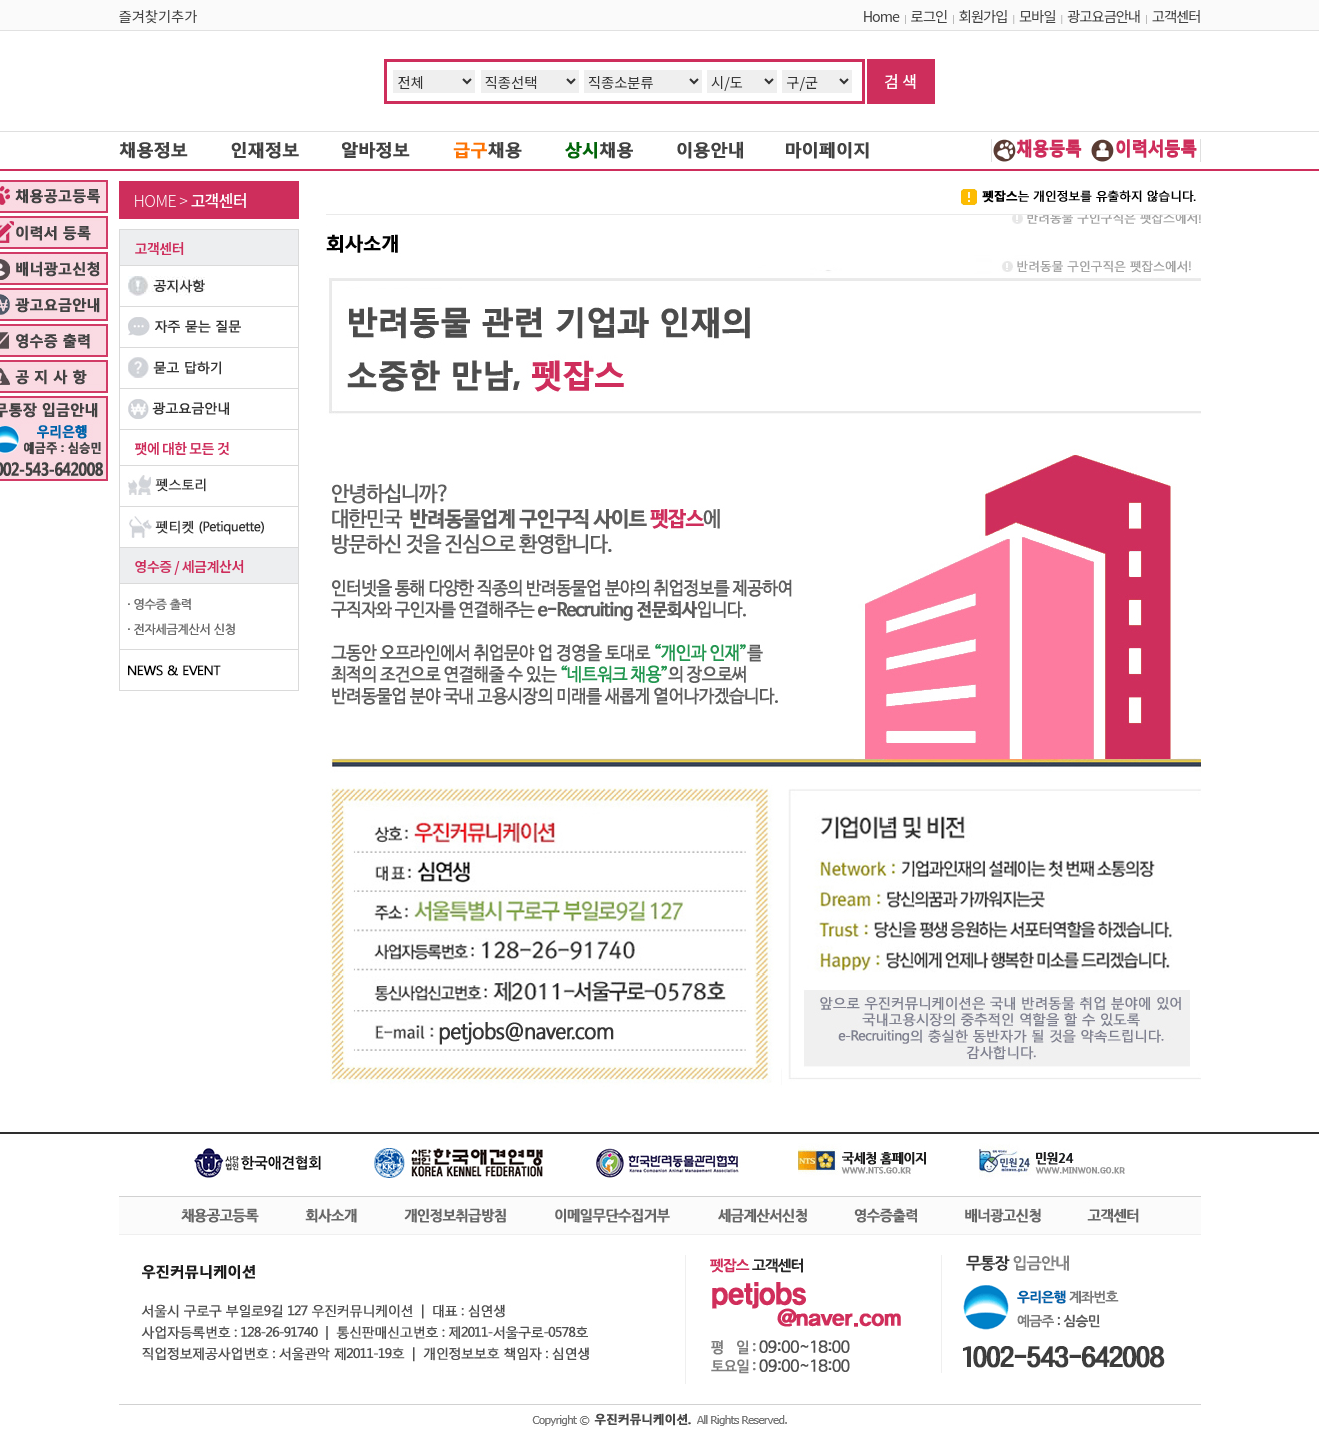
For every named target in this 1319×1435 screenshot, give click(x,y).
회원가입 (983, 15)
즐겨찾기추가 (158, 15)
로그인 (929, 15)
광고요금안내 (1103, 15)
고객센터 (1176, 15)
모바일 (1037, 15)
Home (881, 15)
